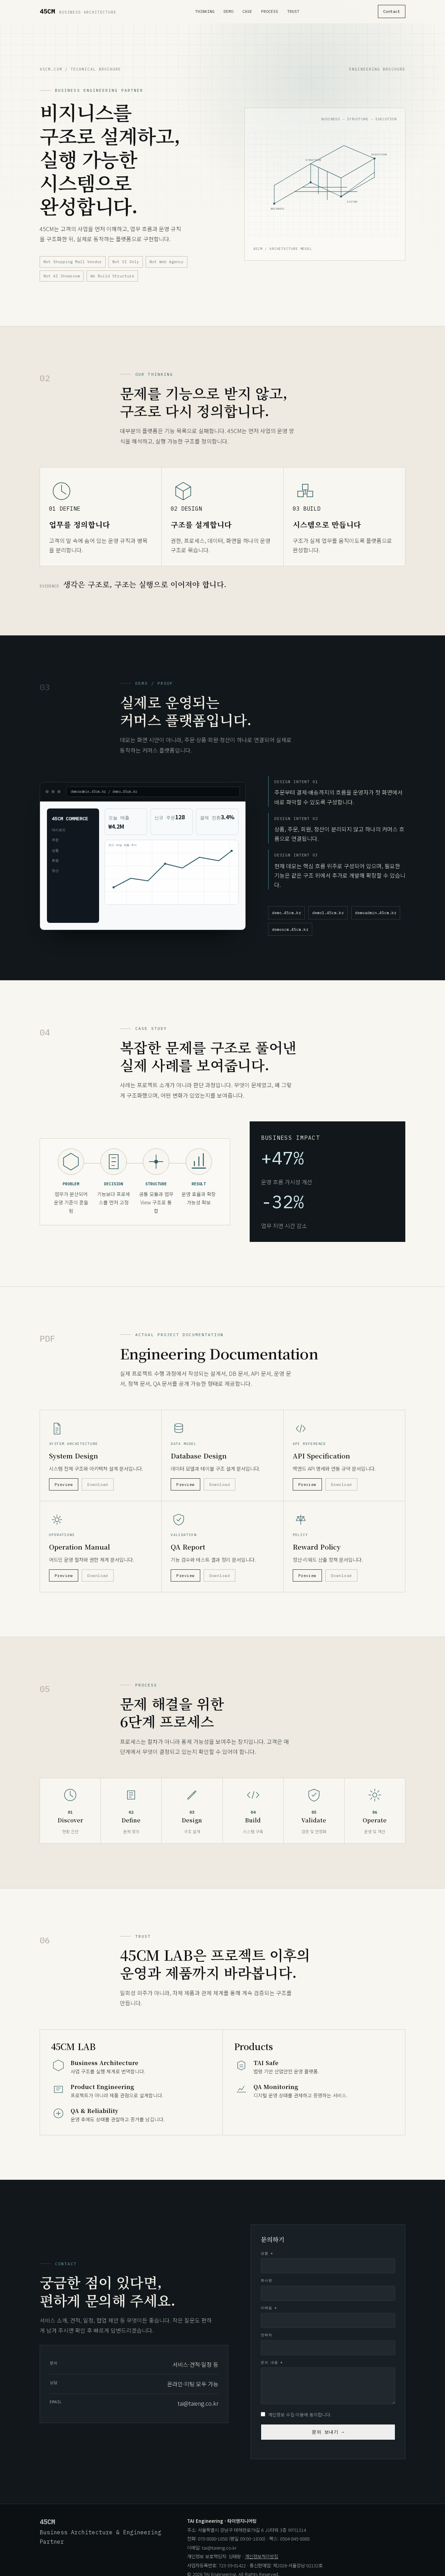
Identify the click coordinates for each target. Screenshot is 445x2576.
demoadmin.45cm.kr (375, 918)
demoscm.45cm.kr (290, 934)
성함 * (267, 2259)
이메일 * (268, 2313)
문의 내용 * (271, 2368)
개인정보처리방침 (261, 2556)
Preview (64, 1490)
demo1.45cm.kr (328, 918)
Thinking (205, 11)
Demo (228, 11)
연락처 (266, 2341)
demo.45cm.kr (286, 918)
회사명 (266, 2286)
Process (269, 11)
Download (97, 1490)
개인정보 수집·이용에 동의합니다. (296, 2420)
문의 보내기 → (328, 2438)
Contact (391, 11)
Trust (293, 11)
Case (247, 11)
